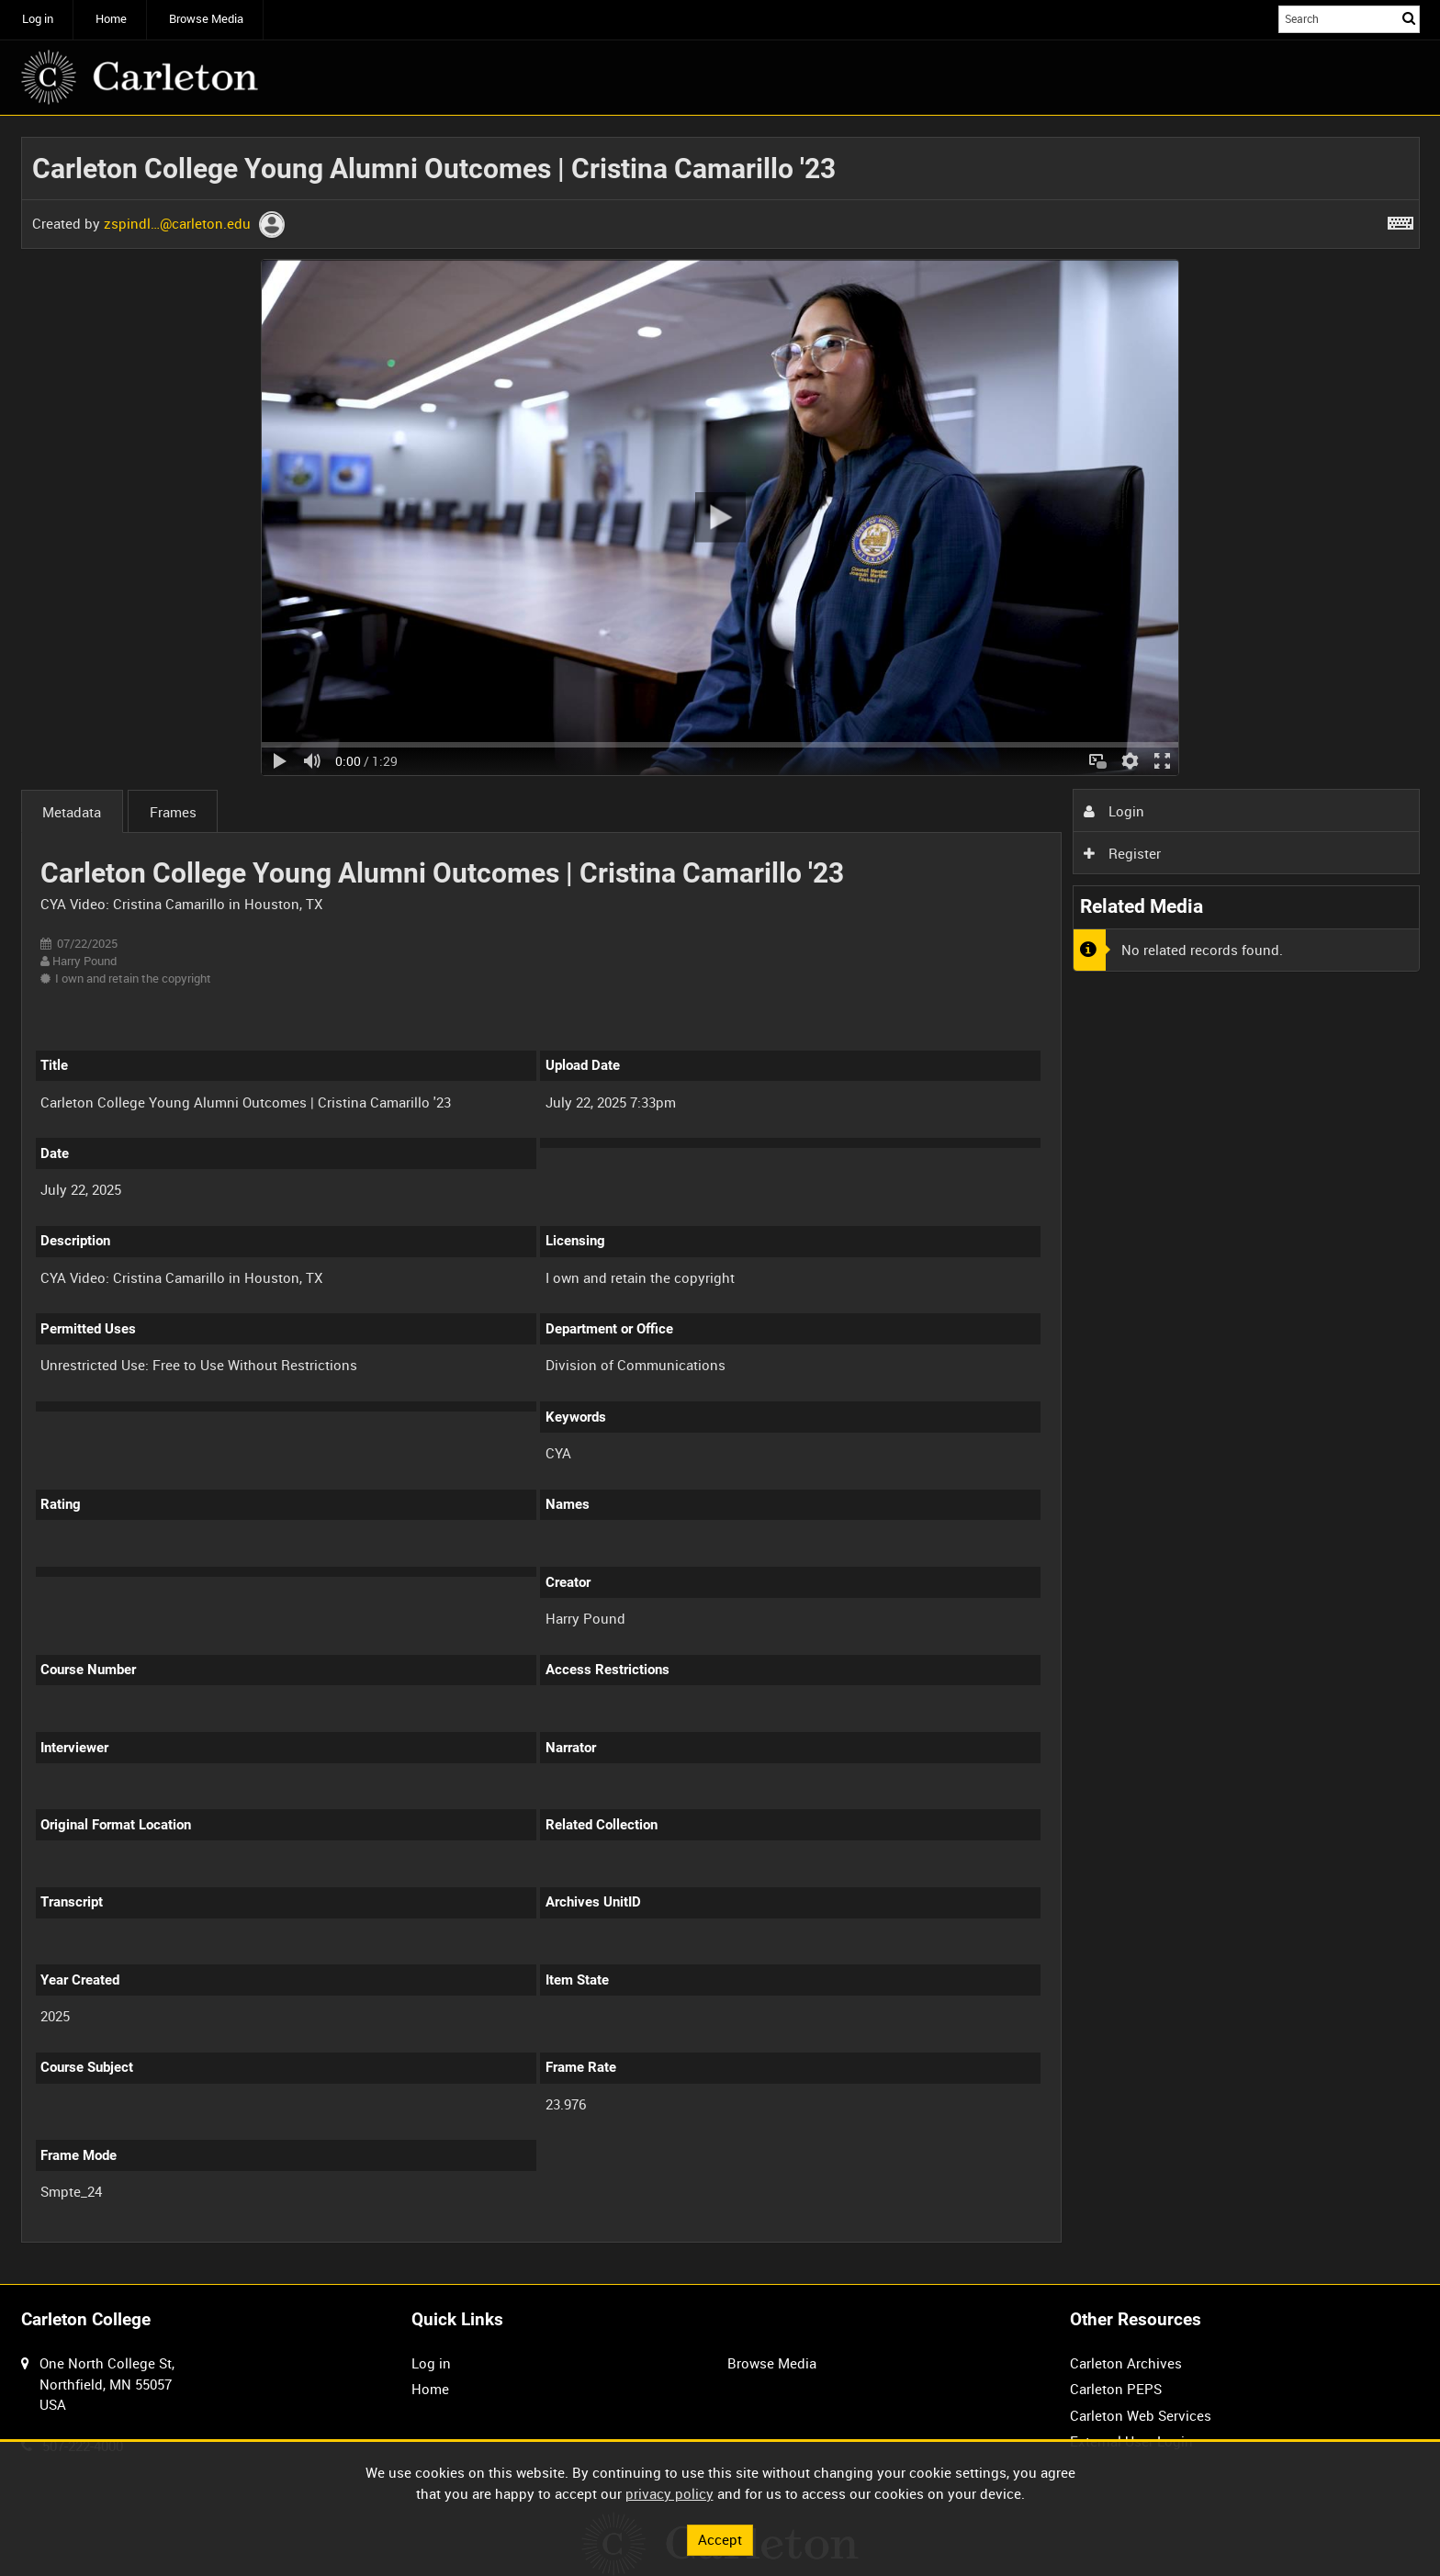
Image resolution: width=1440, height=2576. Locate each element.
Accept (720, 2539)
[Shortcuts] (1400, 219)
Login (1114, 811)
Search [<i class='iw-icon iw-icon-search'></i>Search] (1408, 18)
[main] (720, 1200)
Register (1122, 853)
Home (111, 19)
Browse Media (206, 19)
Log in (37, 19)
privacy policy (669, 2493)
